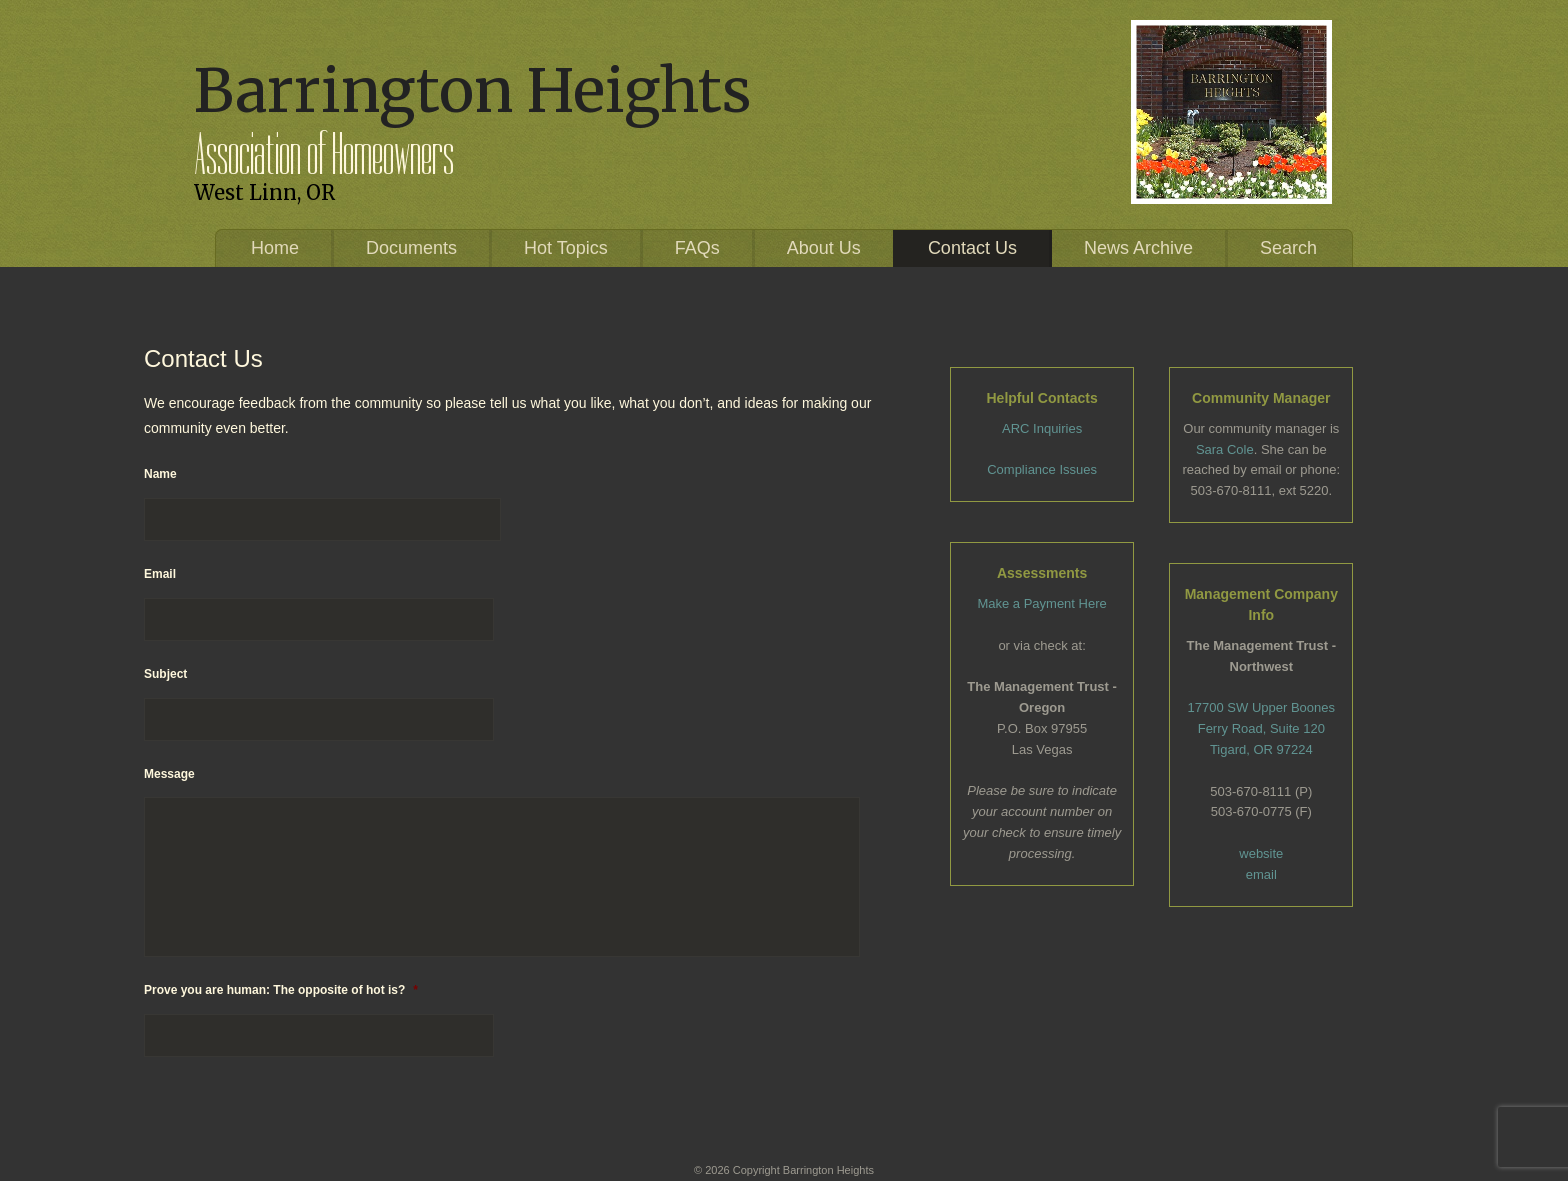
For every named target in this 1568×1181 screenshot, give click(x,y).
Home (275, 248)
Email (160, 574)
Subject (165, 674)
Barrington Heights (472, 90)
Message (169, 774)
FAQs (697, 248)
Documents (411, 248)
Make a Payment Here (1041, 603)
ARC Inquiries (1042, 428)
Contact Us (972, 248)
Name (160, 474)
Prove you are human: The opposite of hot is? (281, 990)
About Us (824, 248)
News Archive (1138, 248)
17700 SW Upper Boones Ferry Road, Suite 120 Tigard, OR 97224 (1261, 728)
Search (1288, 248)
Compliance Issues (1042, 469)
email (1261, 874)
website (1261, 853)
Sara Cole (1225, 449)
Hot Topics (566, 248)
